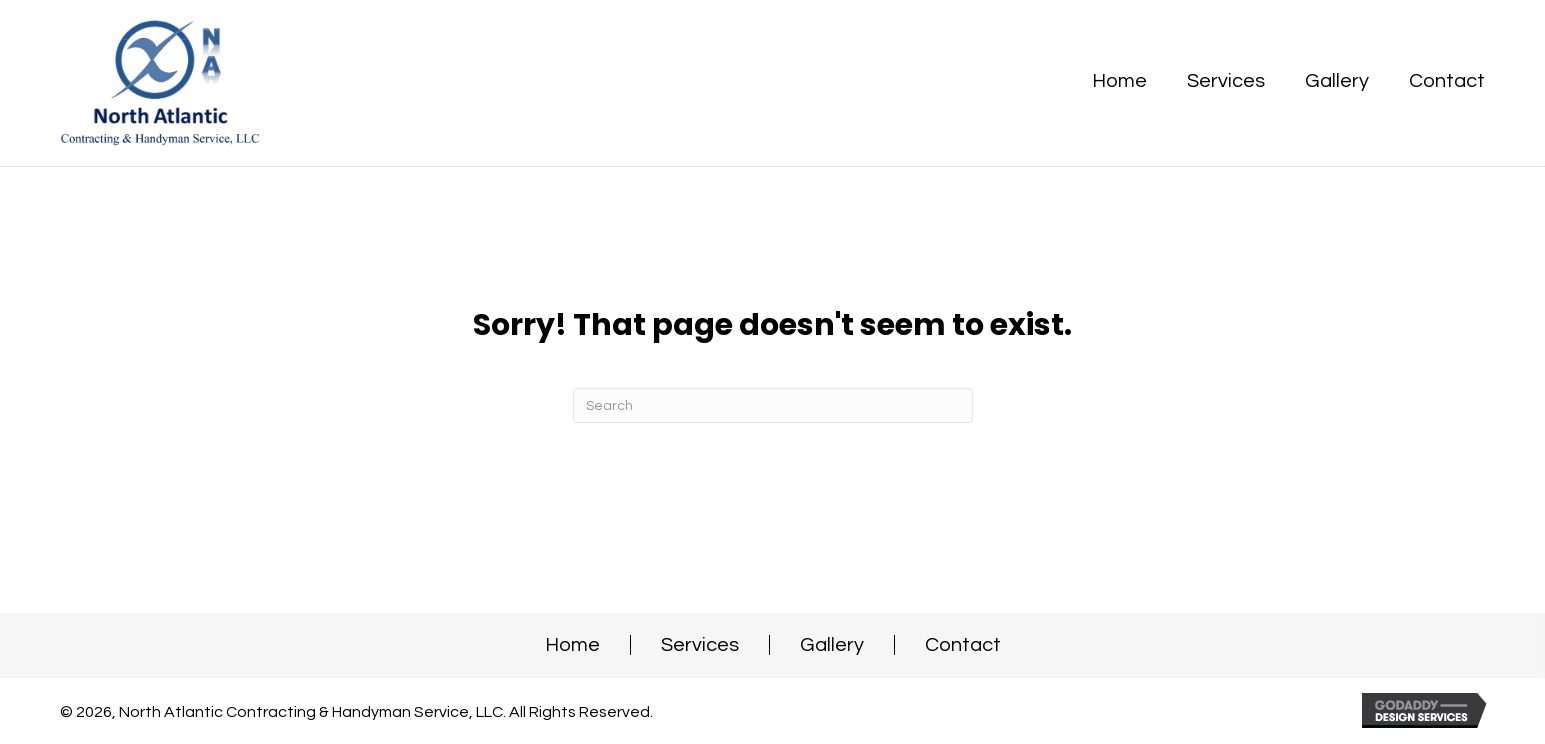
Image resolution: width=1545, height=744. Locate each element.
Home (572, 645)
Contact (963, 645)
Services (700, 645)
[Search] (773, 405)
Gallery (832, 645)
